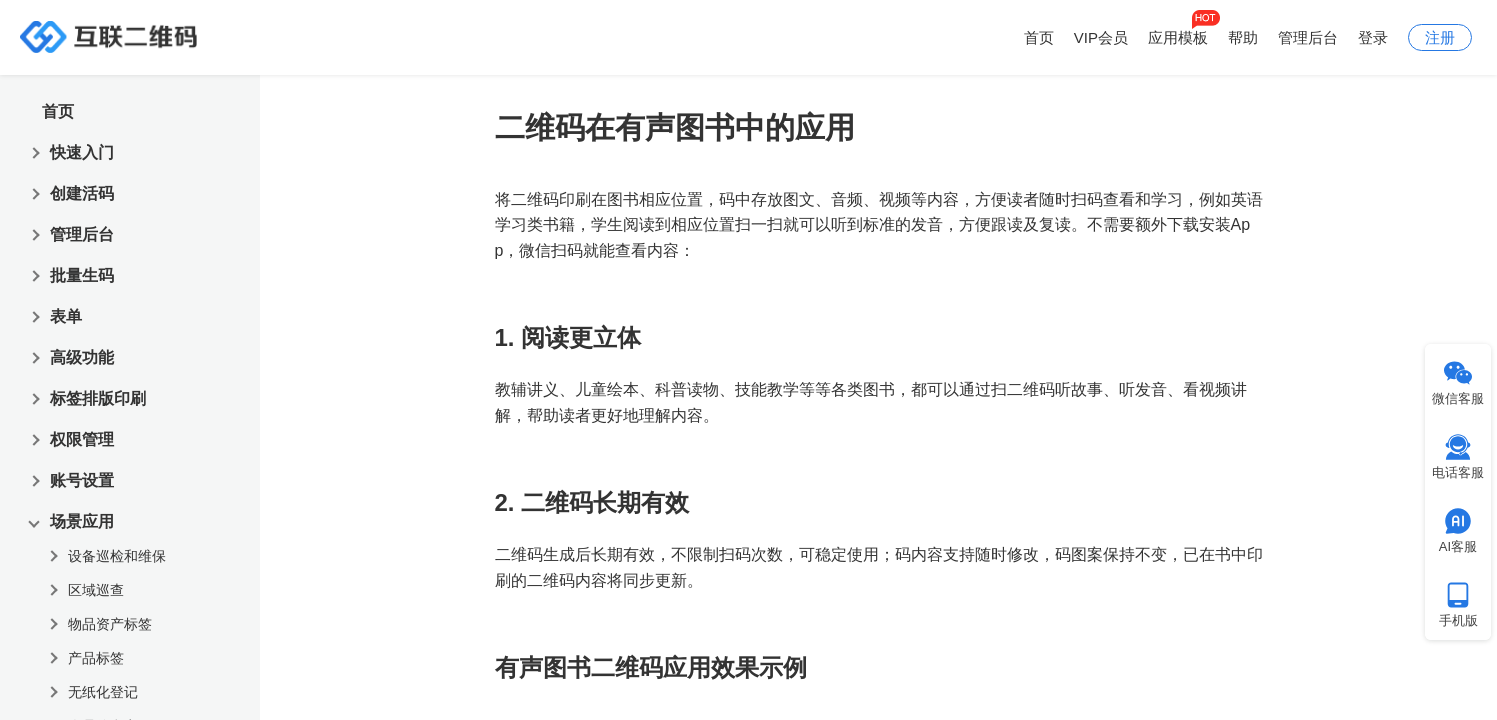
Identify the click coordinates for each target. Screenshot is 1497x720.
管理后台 (1308, 37)
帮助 (1243, 37)
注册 (1440, 37)
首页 (1039, 37)
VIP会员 (1101, 37)
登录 (1373, 37)
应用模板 (1178, 37)
